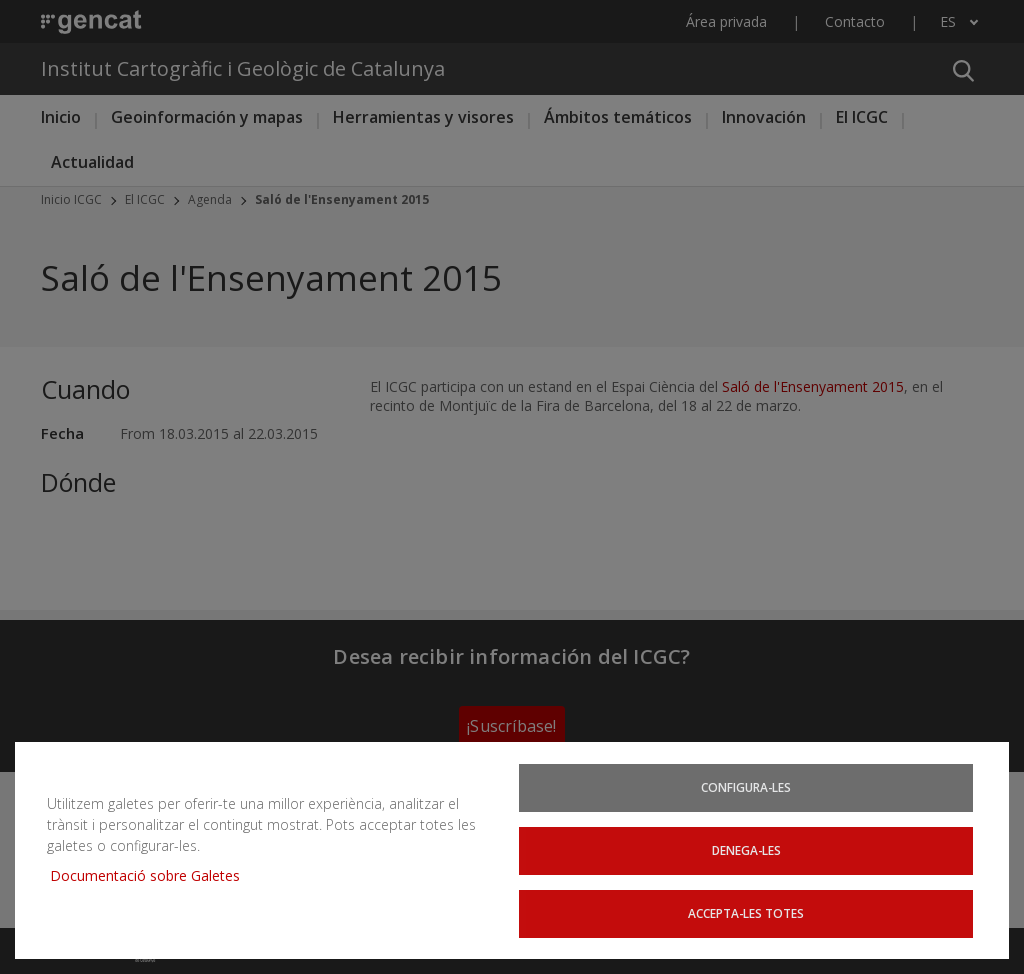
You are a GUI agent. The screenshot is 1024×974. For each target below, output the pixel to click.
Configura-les (746, 789)
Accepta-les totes (746, 913)
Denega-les (746, 851)
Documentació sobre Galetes (152, 876)
